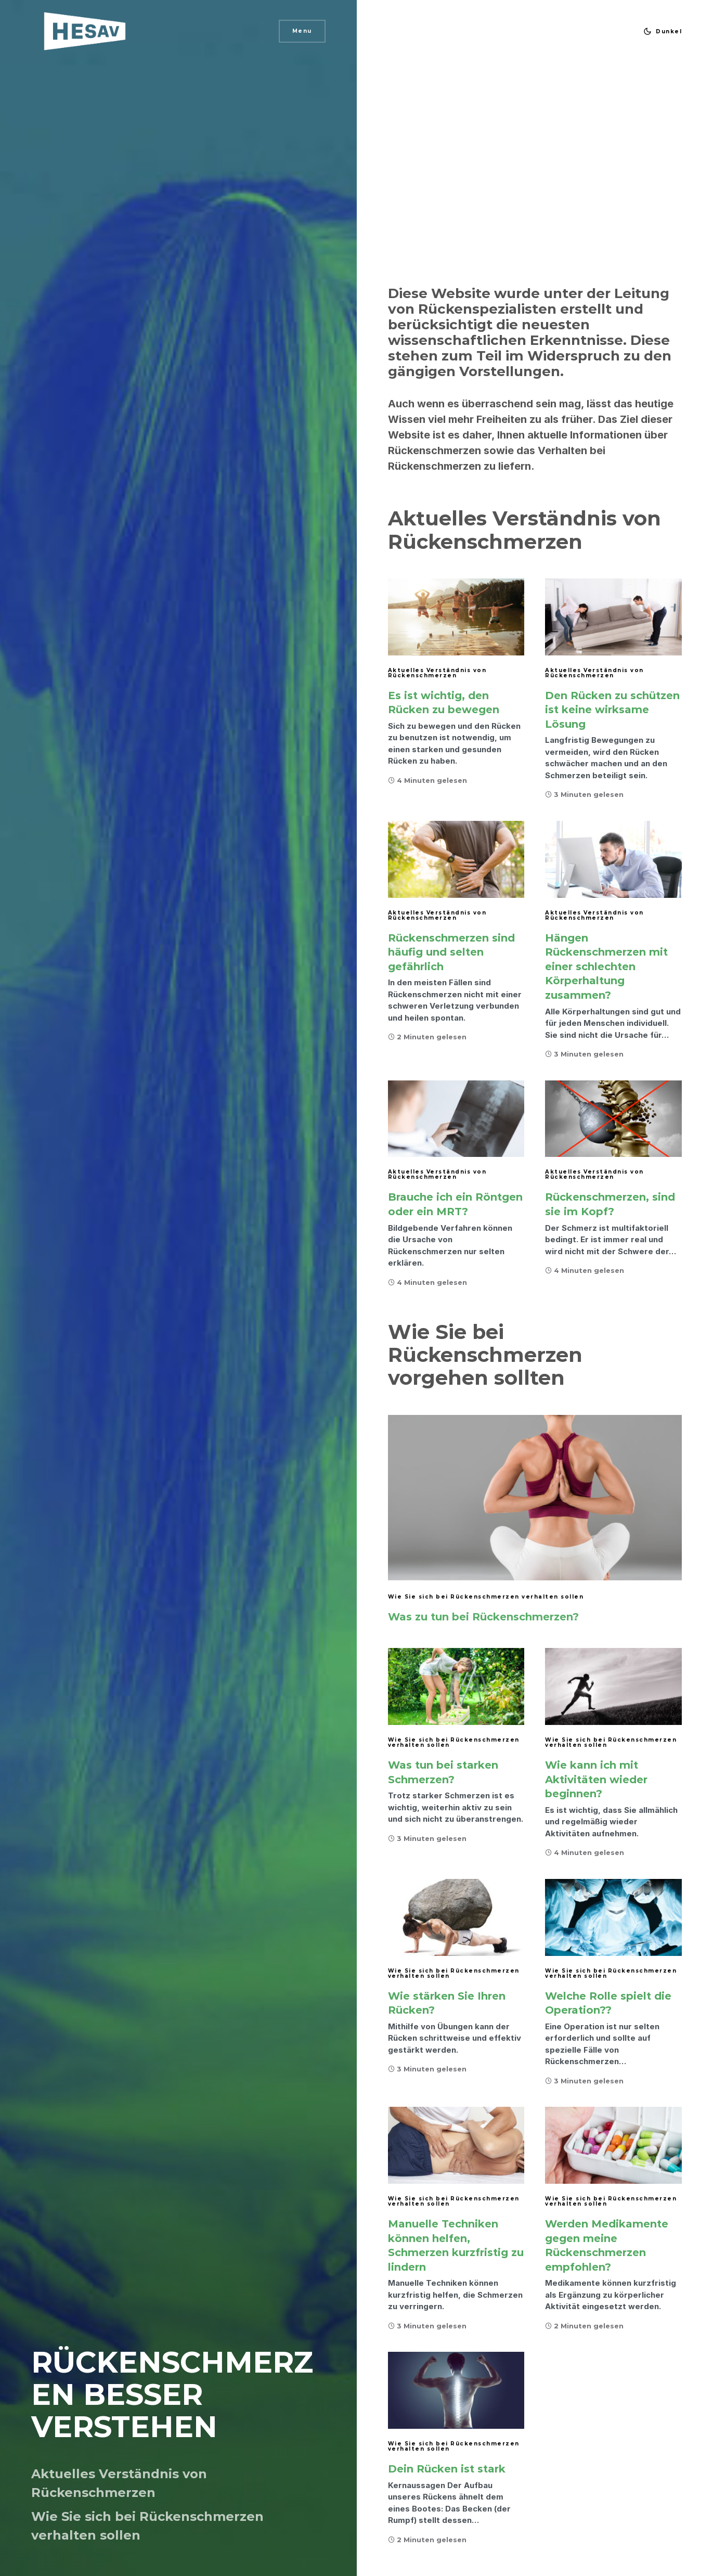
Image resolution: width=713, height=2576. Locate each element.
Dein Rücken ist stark (446, 2469)
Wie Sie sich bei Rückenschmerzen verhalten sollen (486, 1596)
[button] (660, 31)
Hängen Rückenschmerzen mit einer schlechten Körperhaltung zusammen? (606, 966)
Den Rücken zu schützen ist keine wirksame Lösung (612, 709)
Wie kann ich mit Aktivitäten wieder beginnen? (596, 1779)
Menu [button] (302, 31)
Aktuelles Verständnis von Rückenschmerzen (437, 673)
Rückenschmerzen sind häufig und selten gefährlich (451, 952)
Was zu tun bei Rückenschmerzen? (483, 1617)
